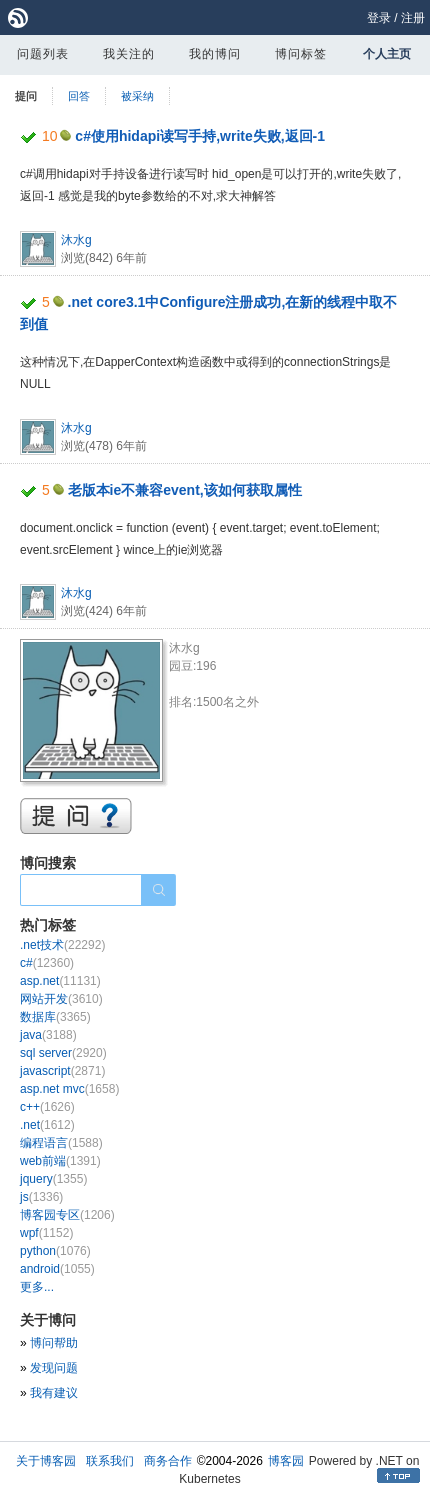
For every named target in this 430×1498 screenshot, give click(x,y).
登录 (379, 18)
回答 (79, 96)
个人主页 (387, 54)
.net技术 (62, 945)
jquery (53, 1179)
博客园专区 (67, 1215)
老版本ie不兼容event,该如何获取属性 (185, 490)
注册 (413, 18)
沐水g (76, 240)
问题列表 (43, 54)
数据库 (55, 1017)
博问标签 (301, 54)
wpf (46, 1233)
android (57, 1269)
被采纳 (137, 96)
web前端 (60, 1161)
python (55, 1251)
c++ (47, 1107)
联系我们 (110, 1461)
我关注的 (129, 54)
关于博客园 (46, 1461)
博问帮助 (54, 1343)
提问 (26, 96)
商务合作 (168, 1461)
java (48, 1035)
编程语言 (61, 1143)
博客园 (286, 1461)
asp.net (60, 981)
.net (47, 1125)
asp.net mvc (69, 1089)
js (41, 1197)
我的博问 (215, 54)
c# (47, 963)
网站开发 (61, 999)
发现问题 (54, 1368)
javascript (62, 1071)
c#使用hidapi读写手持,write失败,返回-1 (200, 136)
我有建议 (54, 1393)
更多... (37, 1287)
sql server (63, 1053)
